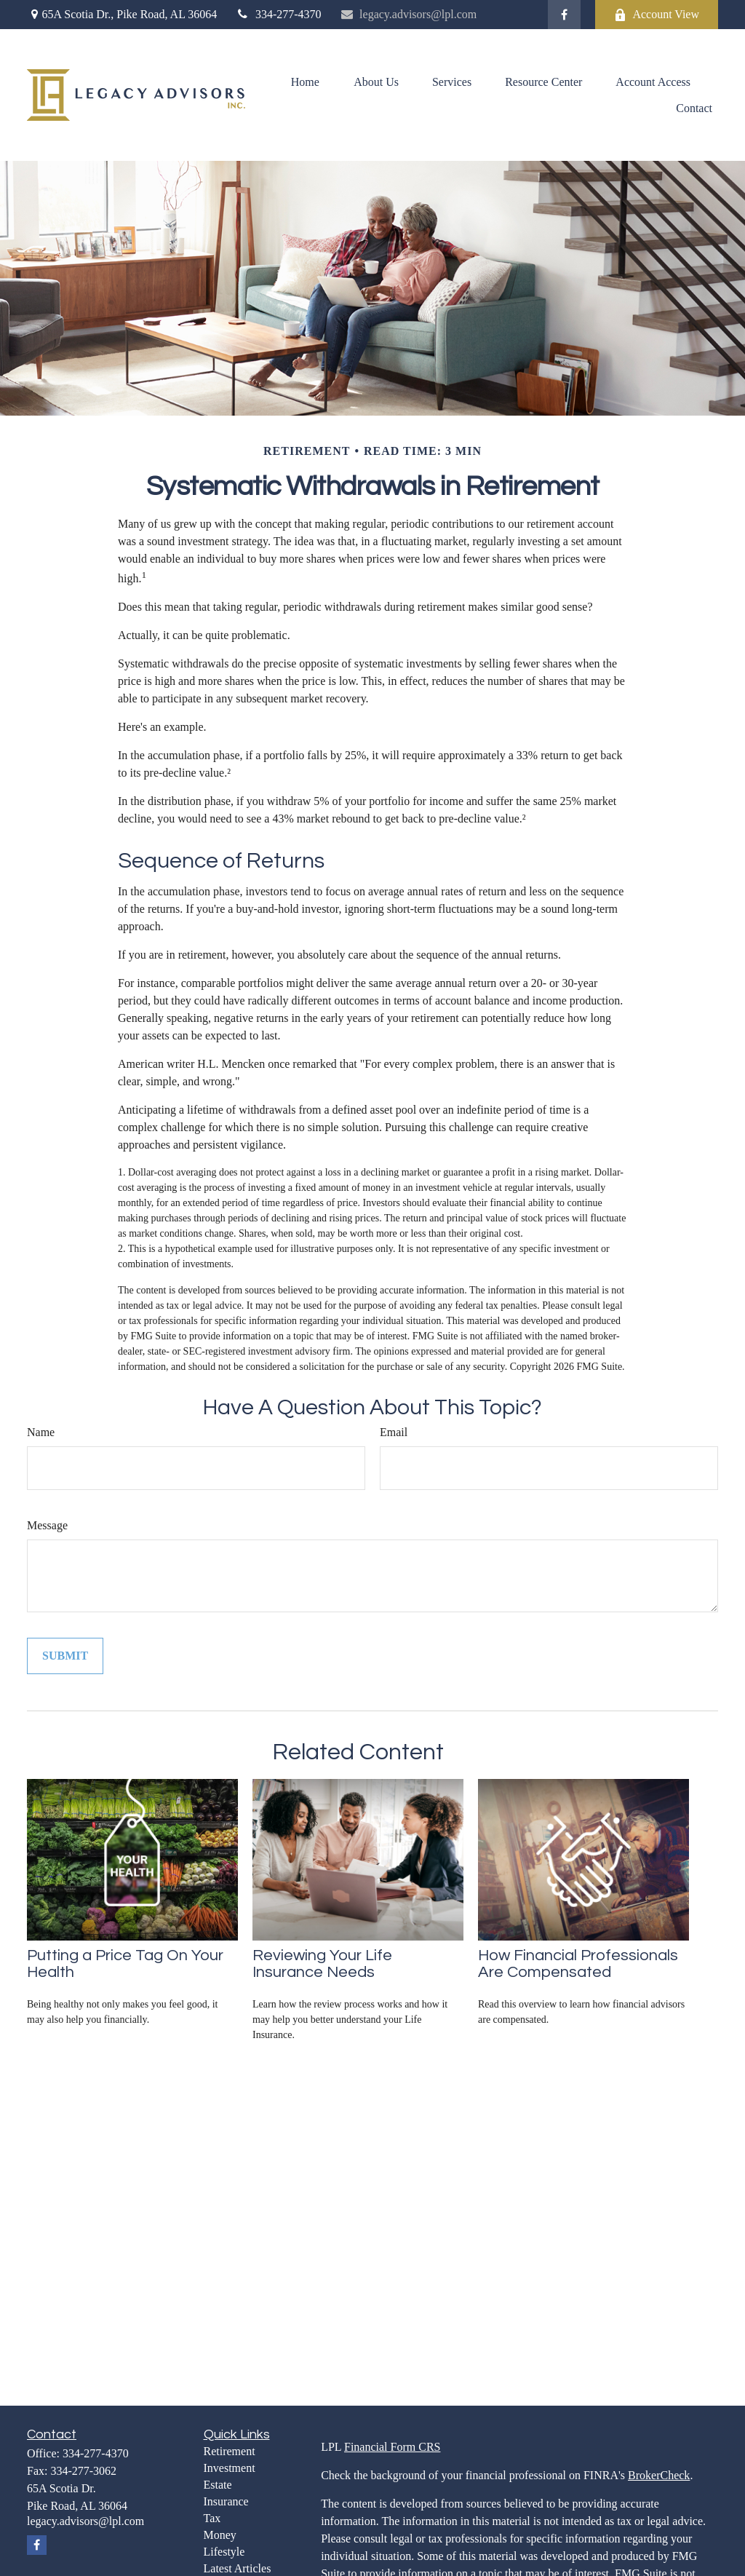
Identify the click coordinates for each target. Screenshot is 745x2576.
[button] (305, 82)
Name (41, 1432)
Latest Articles (237, 2568)
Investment (229, 2468)
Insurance (226, 2501)
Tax (212, 2518)
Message (47, 1525)
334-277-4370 (278, 14)
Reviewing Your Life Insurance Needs (322, 1964)
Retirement (229, 2451)
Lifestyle (224, 2551)
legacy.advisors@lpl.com (408, 14)
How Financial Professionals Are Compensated (578, 1964)
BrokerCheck (659, 2475)
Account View (656, 14)
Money (220, 2535)
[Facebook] (564, 14)
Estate (218, 2484)
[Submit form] (65, 1656)
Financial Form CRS (392, 2447)
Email (393, 1432)
